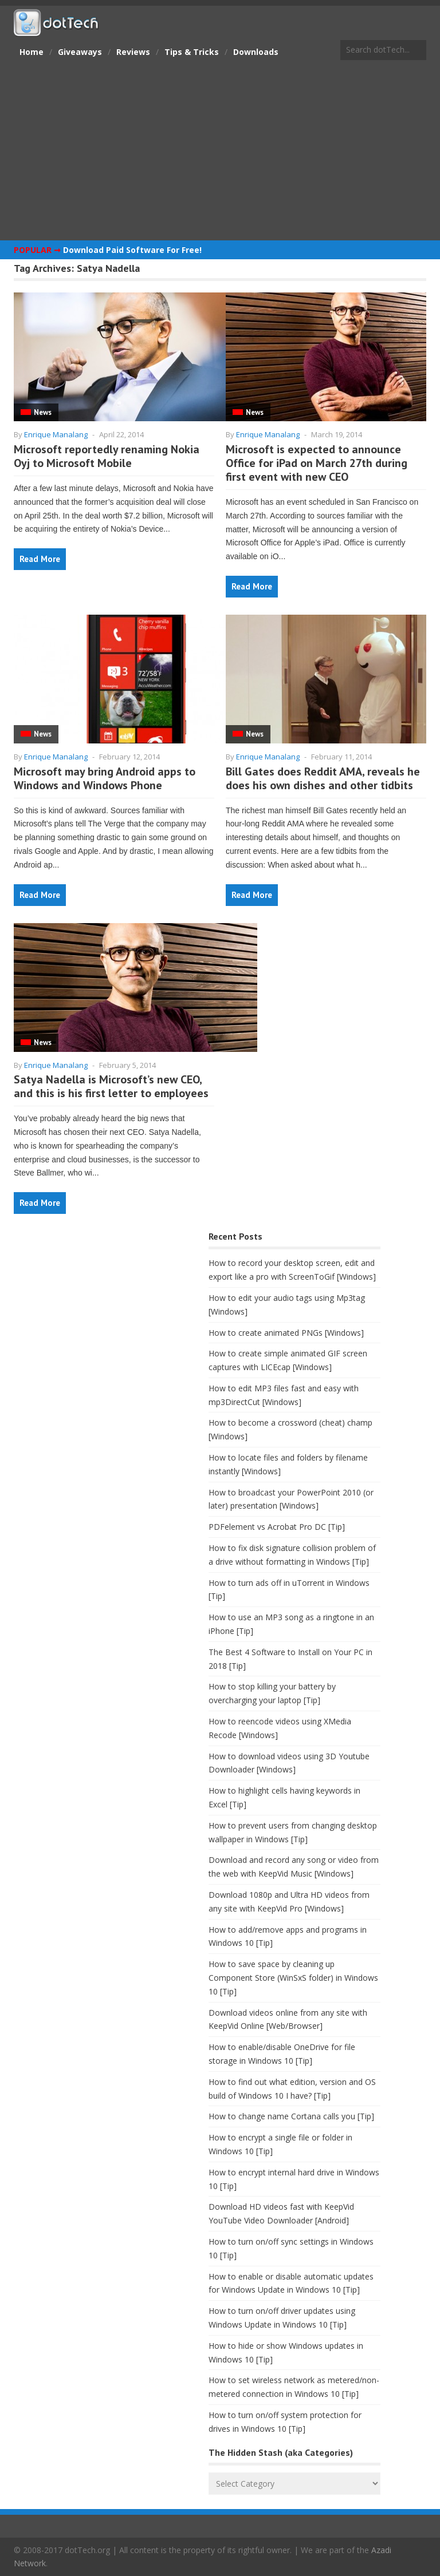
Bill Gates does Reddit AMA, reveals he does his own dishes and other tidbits (323, 778)
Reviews (133, 51)
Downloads (255, 51)
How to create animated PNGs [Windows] (286, 1332)
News (43, 412)
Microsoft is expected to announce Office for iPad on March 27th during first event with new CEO (316, 463)
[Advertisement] (220, 152)
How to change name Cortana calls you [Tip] (291, 2116)
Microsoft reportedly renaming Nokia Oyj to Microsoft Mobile (106, 456)
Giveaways (80, 51)
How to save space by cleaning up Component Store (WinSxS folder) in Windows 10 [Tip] (293, 1977)
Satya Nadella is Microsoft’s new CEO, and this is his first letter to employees (111, 1086)
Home (31, 51)
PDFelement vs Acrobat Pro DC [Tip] (277, 1526)
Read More (39, 558)
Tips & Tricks (191, 51)
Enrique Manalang (56, 434)
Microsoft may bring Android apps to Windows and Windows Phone (104, 778)
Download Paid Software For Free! (132, 249)
